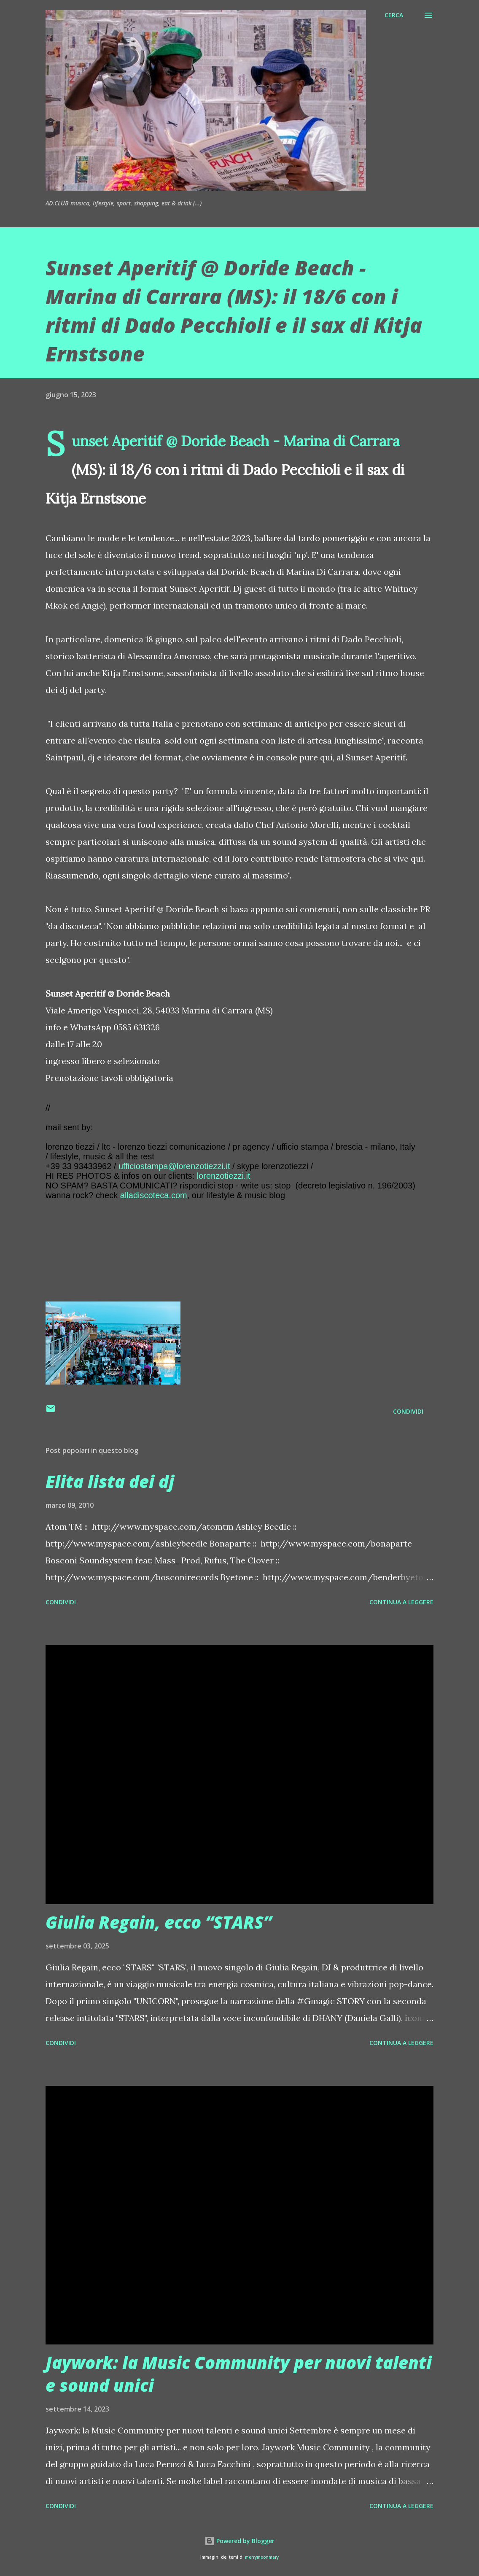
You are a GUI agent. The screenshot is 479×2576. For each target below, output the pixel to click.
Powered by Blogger (239, 2541)
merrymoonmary (262, 2557)
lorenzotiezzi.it (223, 1175)
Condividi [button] (408, 1411)
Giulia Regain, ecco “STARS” (159, 1922)
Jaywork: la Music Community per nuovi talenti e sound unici (239, 2373)
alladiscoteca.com (153, 1195)
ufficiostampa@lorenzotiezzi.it (174, 1166)
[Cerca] (394, 15)
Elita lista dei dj (110, 1481)
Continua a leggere (401, 1602)
